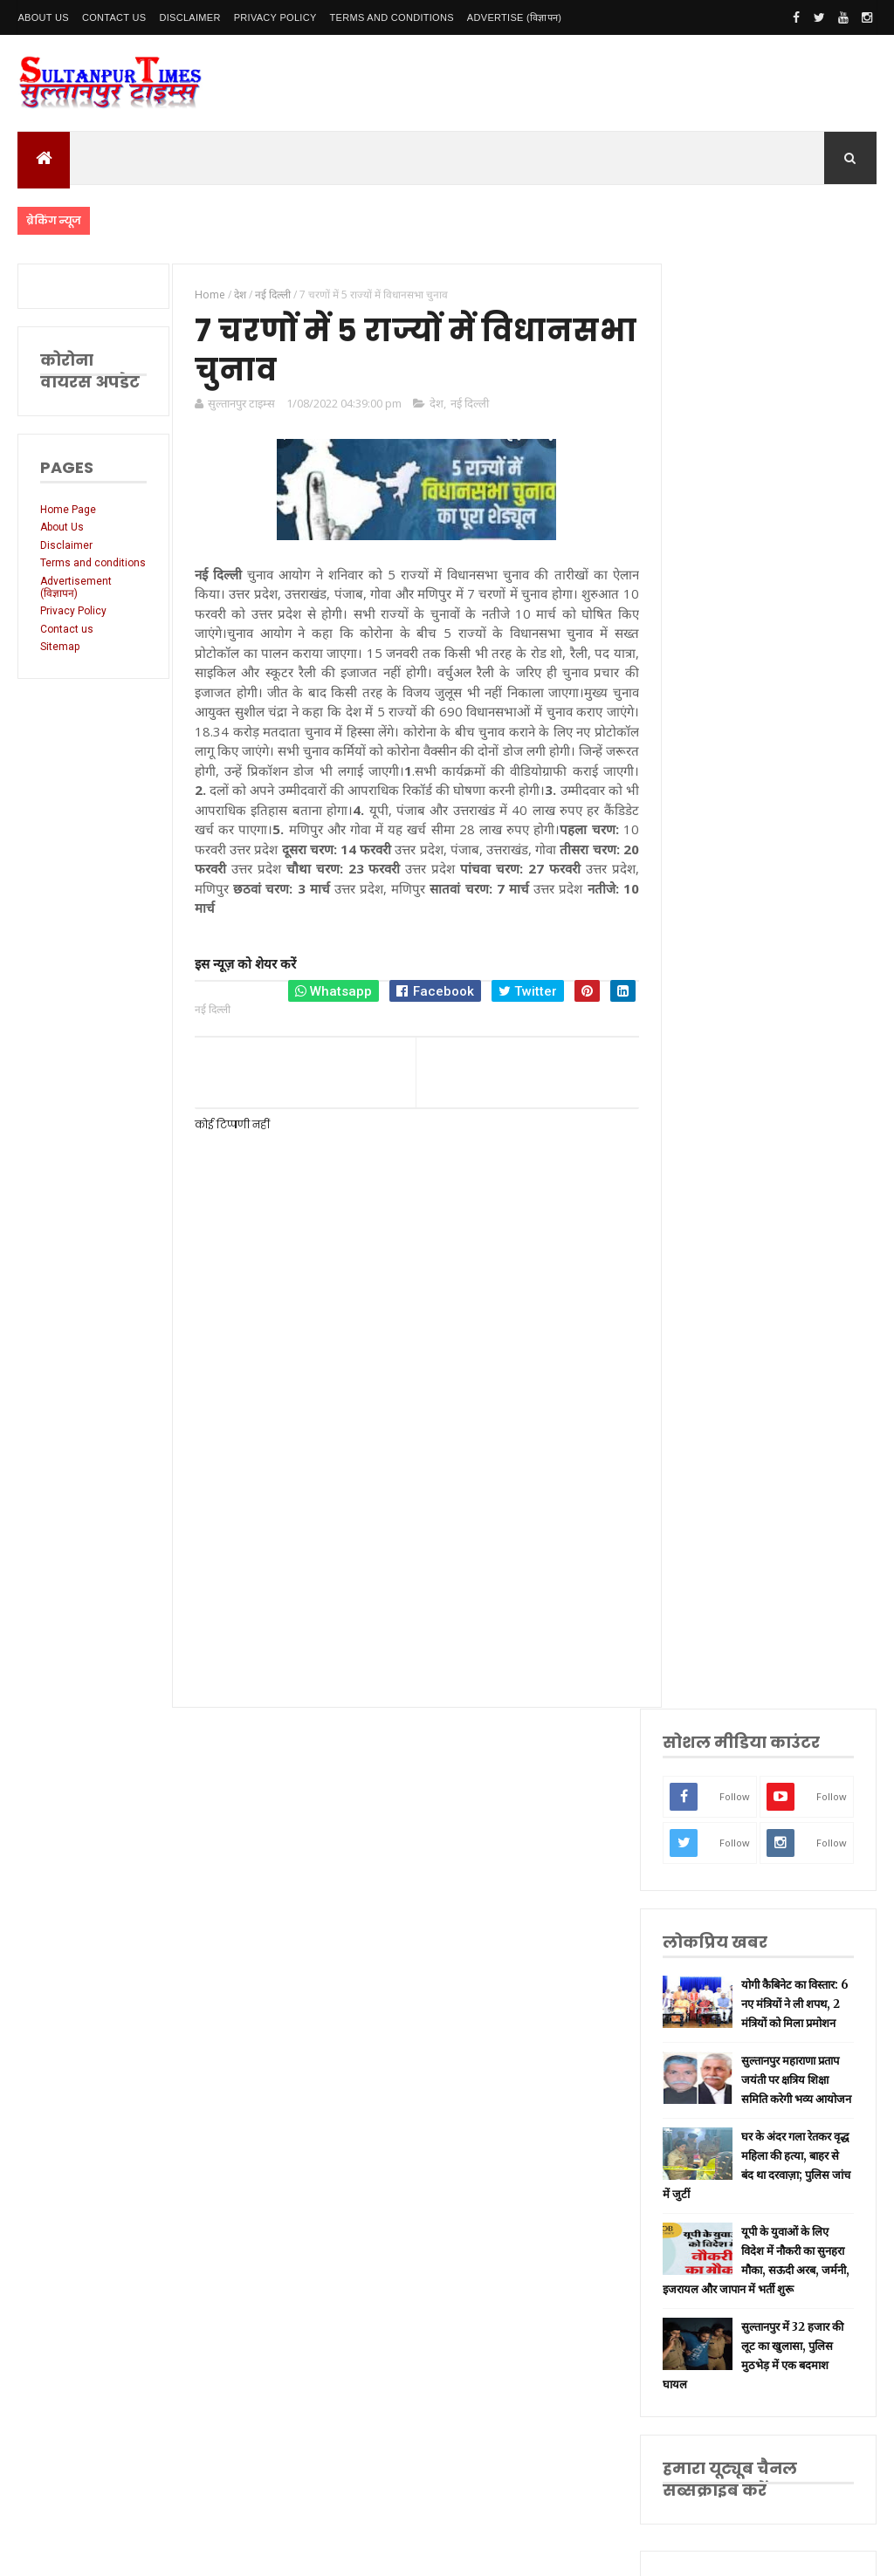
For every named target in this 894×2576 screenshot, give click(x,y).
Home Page (68, 510)
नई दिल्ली (467, 404)
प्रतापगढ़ (715, 1744)
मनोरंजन (716, 1853)
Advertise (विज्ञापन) (514, 17)
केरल (710, 1963)
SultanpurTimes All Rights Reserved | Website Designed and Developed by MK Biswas (352, 2551)
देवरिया (713, 1826)
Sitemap (59, 660)
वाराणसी (716, 1689)
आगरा (712, 1908)
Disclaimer (189, 17)
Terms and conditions (392, 17)
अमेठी (711, 1579)
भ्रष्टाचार (715, 2045)
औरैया (712, 1935)
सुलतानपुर (718, 1525)
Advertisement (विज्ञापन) (76, 599)
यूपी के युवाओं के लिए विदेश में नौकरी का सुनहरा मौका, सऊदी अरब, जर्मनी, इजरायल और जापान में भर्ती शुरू (766, 956)
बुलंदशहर (717, 2018)
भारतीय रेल (721, 1771)
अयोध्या (714, 1798)
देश (434, 404)
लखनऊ (714, 1497)
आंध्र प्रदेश (718, 1881)
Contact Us (114, 17)
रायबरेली (716, 1607)
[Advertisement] (411, 1544)
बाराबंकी (716, 1990)
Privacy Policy (275, 17)
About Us (42, 17)
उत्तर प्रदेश (719, 1470)
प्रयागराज (717, 1662)
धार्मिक (713, 1716)
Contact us (66, 641)
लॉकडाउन (718, 1634)
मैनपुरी (713, 2072)
